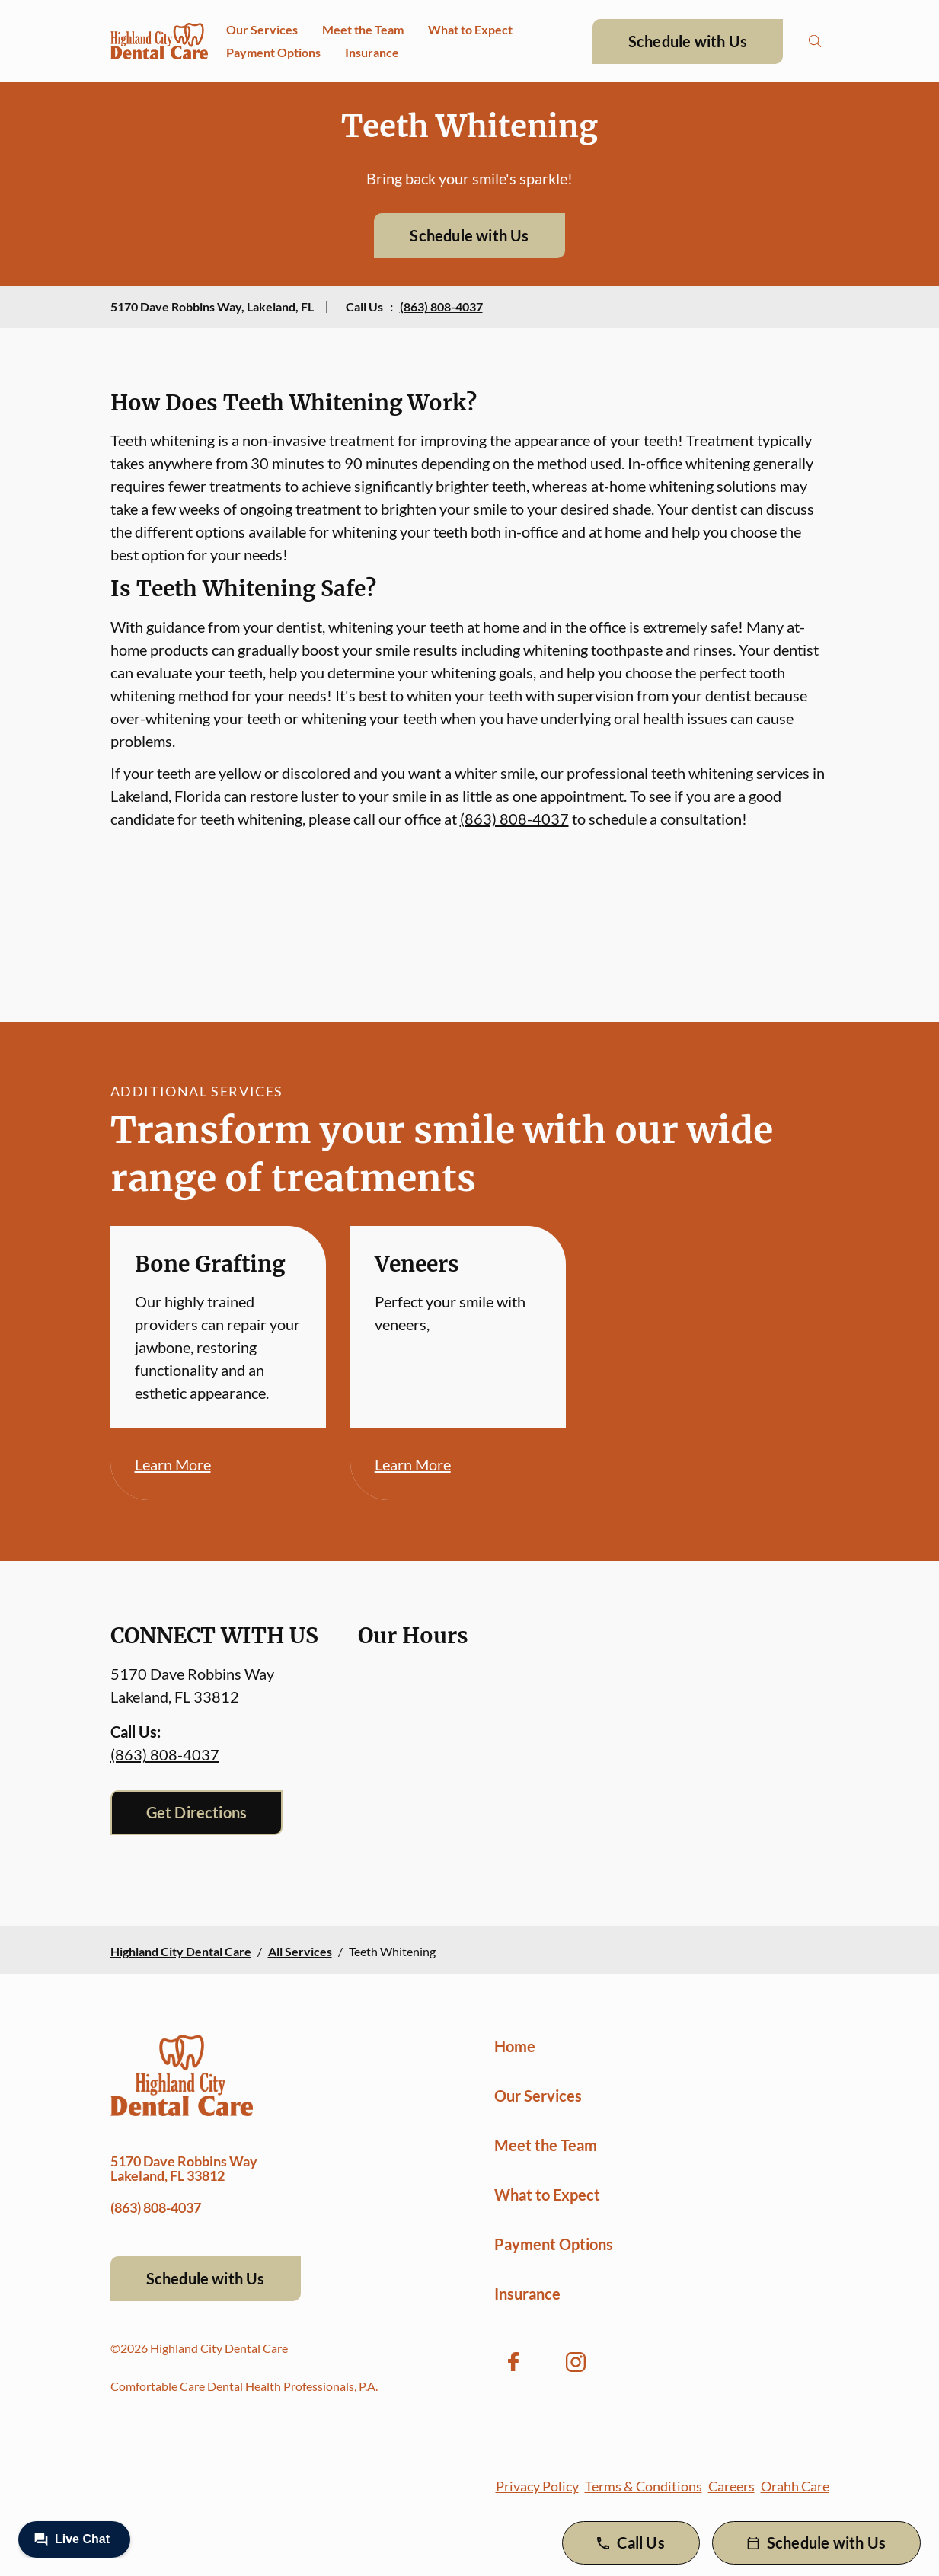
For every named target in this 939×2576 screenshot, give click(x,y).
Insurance (372, 52)
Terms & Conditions (643, 2486)
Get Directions (197, 1812)
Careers (731, 2486)
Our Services (262, 29)
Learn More (173, 1464)
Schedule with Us (687, 41)
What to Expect (470, 29)
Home (514, 2046)
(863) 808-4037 (441, 306)
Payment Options (273, 52)
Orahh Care (795, 2486)
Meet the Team (363, 29)
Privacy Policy (537, 2486)
